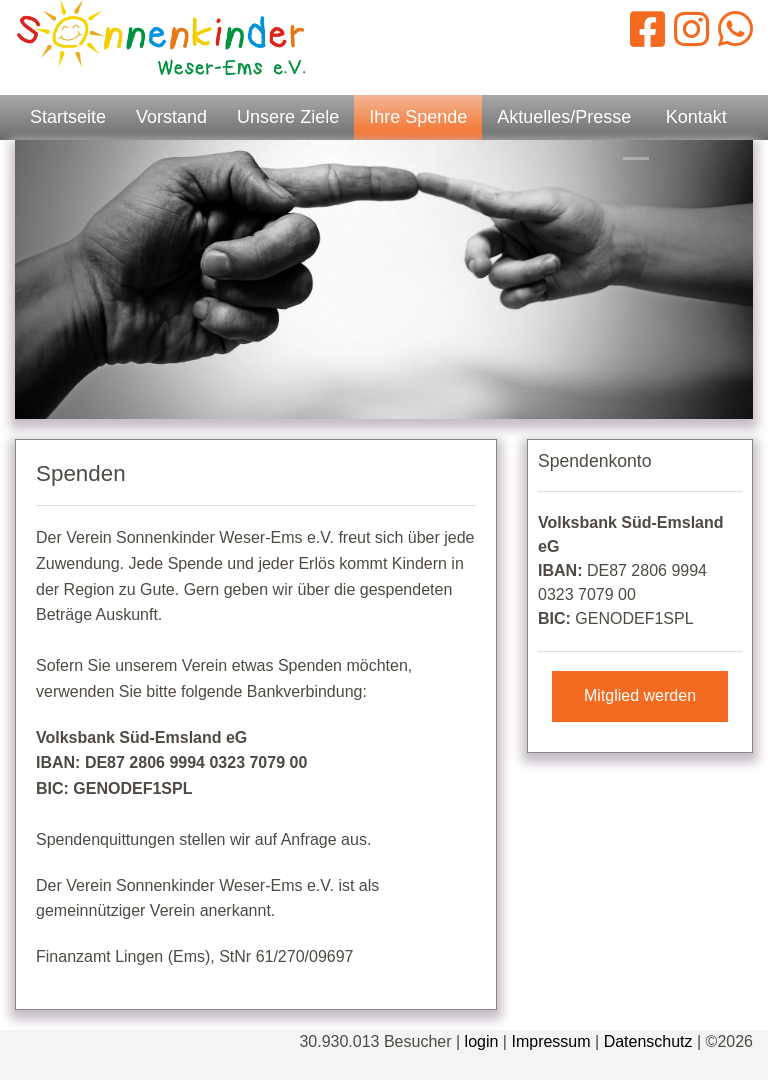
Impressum (550, 1041)
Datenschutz (648, 1041)
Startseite (68, 117)
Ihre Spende (418, 117)
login (482, 1041)
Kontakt (696, 117)
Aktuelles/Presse (564, 117)
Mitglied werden (640, 695)
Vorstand (171, 117)
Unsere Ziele (288, 117)
